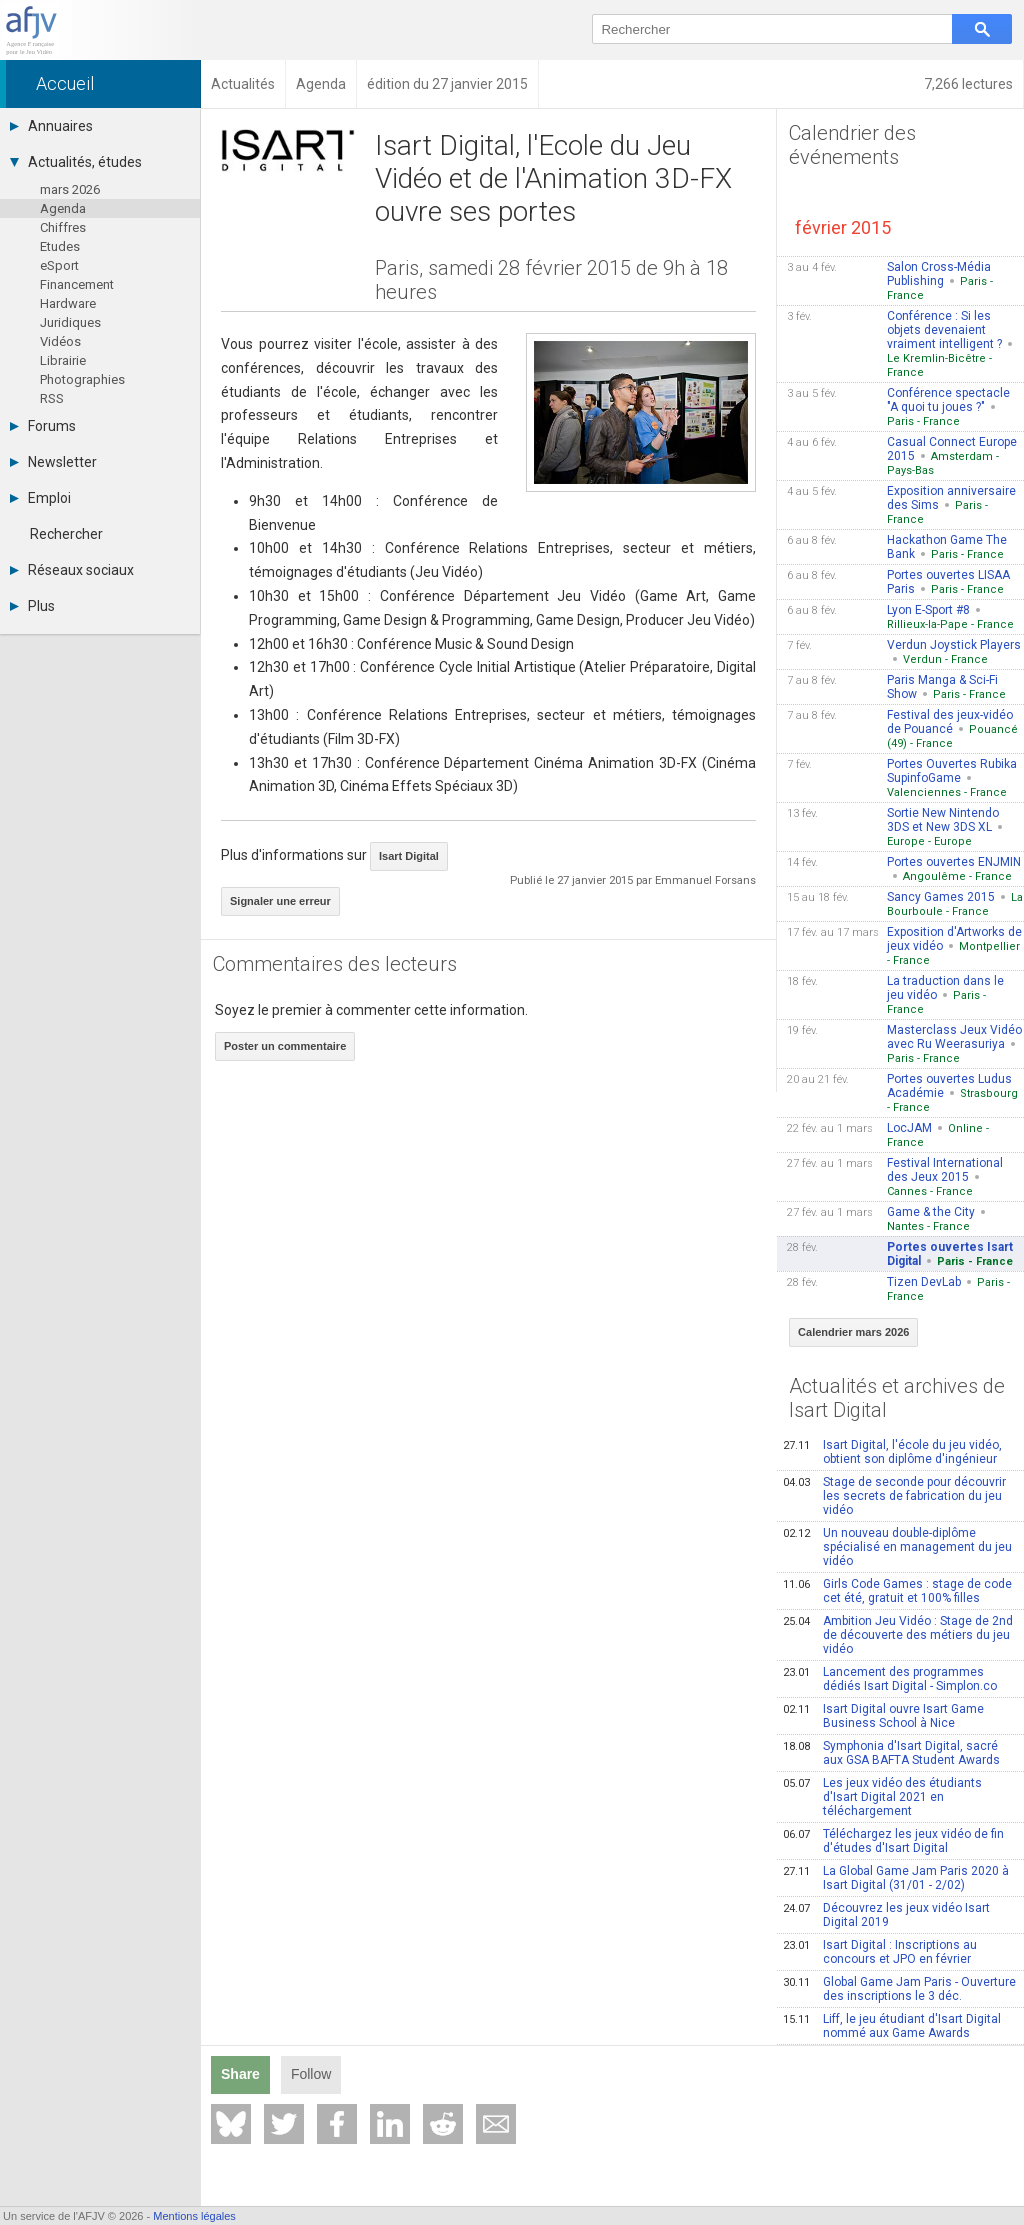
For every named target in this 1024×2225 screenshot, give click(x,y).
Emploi (40, 498)
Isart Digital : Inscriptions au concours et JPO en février (880, 1952)
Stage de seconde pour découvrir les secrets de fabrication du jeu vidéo (894, 1496)
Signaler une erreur (280, 901)
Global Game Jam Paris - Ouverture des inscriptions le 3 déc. (899, 1989)
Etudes (60, 246)
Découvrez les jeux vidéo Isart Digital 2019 (886, 1915)
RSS (52, 398)
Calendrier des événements (852, 145)
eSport (59, 265)
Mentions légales (194, 2216)
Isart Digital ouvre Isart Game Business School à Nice (883, 1716)
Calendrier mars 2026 (853, 1332)
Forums (43, 426)
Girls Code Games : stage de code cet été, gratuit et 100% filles (897, 1591)
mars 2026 (70, 189)
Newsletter (53, 462)
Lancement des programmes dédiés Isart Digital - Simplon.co (890, 1679)
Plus (32, 606)
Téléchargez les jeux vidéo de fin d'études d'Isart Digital (893, 1841)
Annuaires (51, 126)
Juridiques (70, 322)
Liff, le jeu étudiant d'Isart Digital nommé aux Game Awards (892, 2026)
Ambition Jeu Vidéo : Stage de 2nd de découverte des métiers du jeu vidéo (898, 1635)
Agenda (63, 208)
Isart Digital (409, 856)
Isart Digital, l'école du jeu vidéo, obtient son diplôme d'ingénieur (892, 1452)
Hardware (68, 303)
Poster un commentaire (285, 1046)
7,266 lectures (968, 84)
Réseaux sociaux (72, 570)
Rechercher (66, 534)
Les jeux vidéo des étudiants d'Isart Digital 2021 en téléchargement (882, 1797)
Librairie (63, 360)
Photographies (82, 379)
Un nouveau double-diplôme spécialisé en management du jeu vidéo (897, 1547)
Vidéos (60, 341)
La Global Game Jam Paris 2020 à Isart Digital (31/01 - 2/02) (896, 1878)
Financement (77, 284)
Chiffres (63, 227)
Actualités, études (76, 162)
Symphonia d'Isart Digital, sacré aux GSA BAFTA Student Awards (891, 1753)
